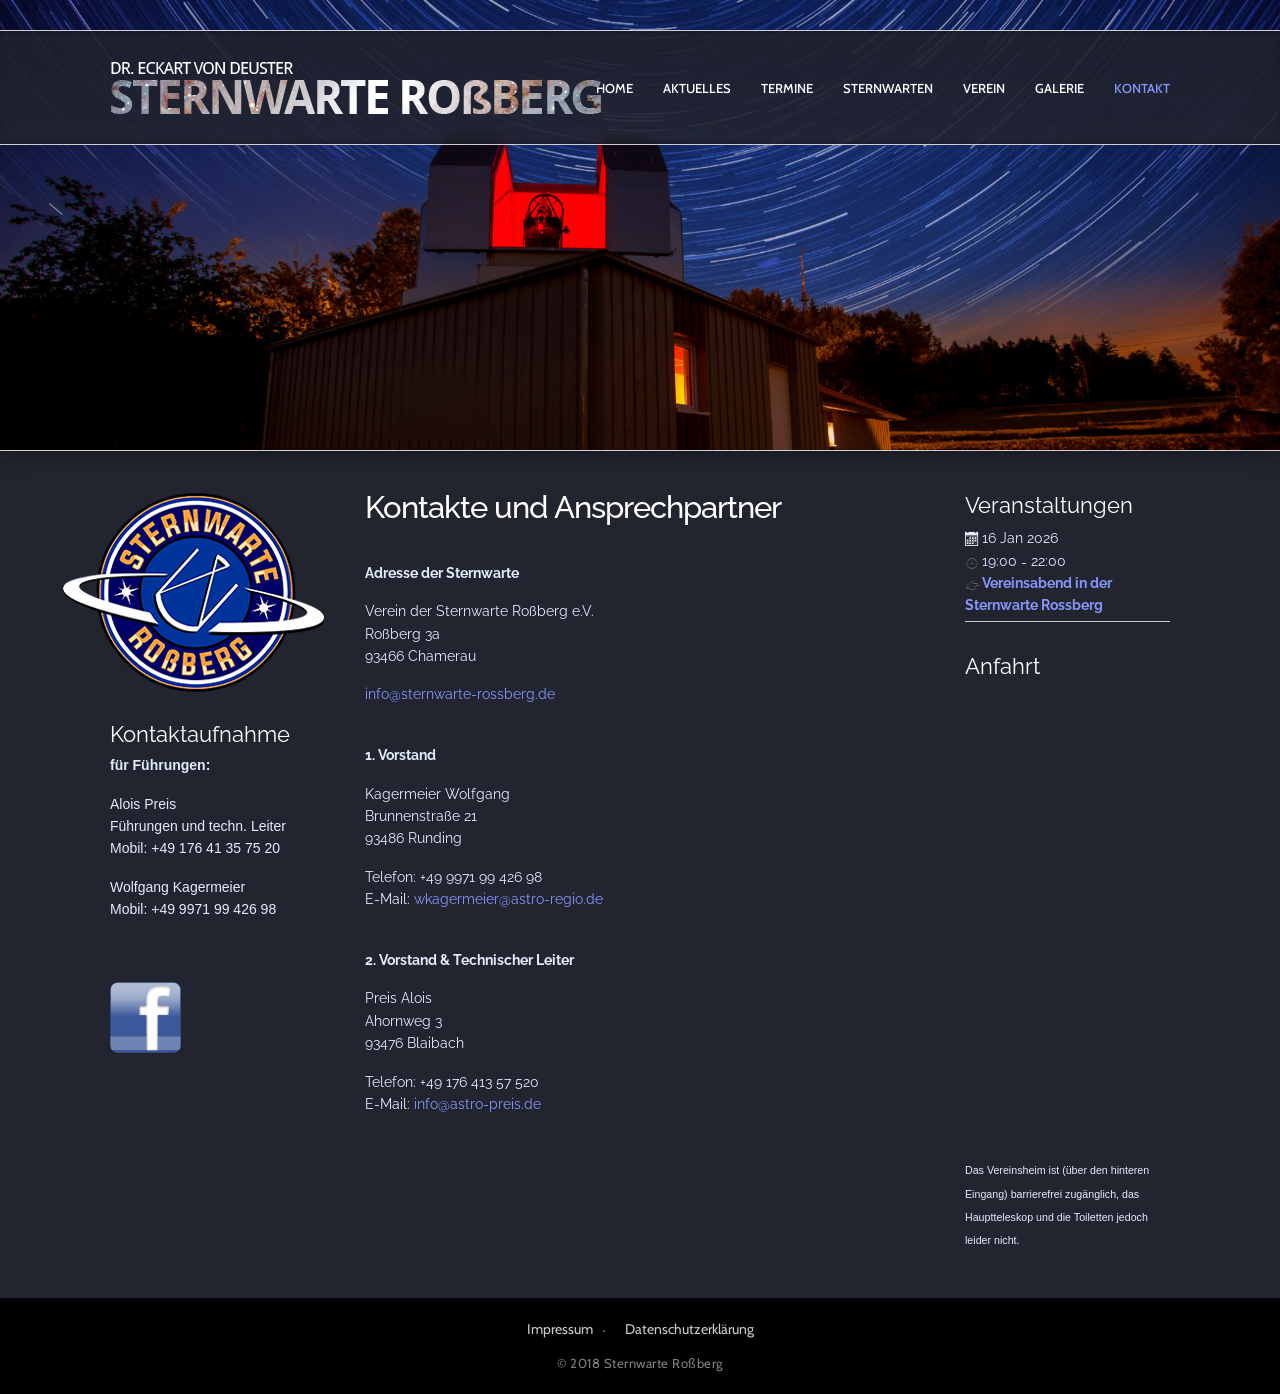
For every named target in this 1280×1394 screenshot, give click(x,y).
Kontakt (1142, 88)
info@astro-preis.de (477, 1104)
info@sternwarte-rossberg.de (460, 694)
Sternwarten (888, 88)
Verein (984, 88)
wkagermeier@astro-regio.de (508, 899)
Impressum (560, 1329)
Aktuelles (697, 88)
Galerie (1059, 88)
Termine (787, 88)
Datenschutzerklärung (689, 1329)
